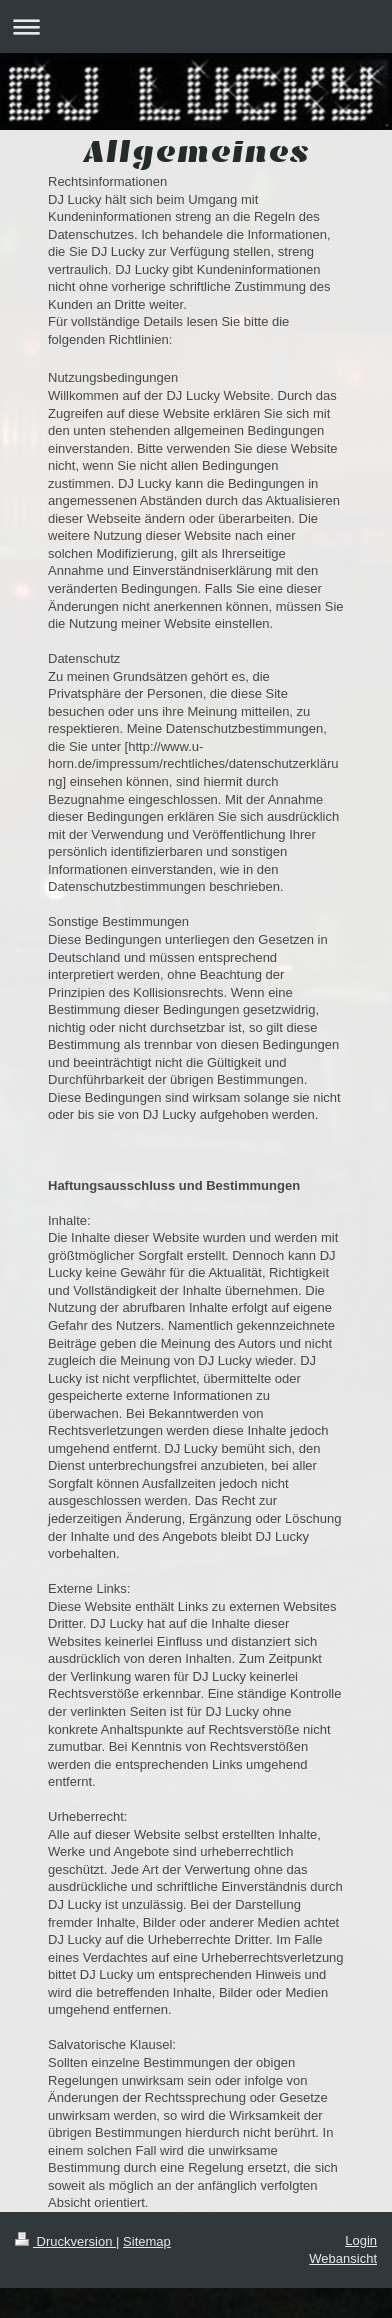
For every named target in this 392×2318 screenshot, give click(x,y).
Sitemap (147, 2241)
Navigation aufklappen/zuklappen (196, 26)
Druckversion (65, 2241)
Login (361, 2240)
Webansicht (343, 2258)
